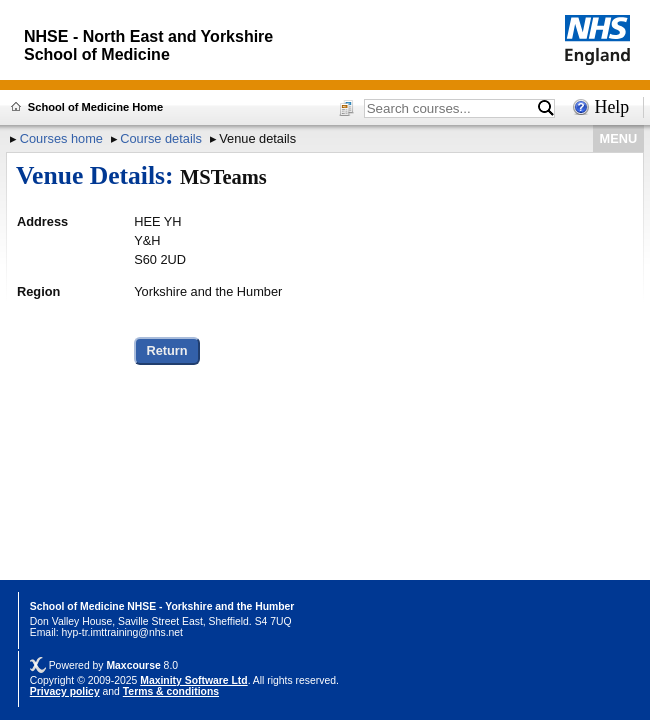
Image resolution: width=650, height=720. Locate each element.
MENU (619, 138)
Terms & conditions (171, 691)
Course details (161, 138)
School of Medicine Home (95, 107)
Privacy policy (65, 691)
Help (612, 107)
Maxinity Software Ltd (193, 680)
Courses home (61, 138)
